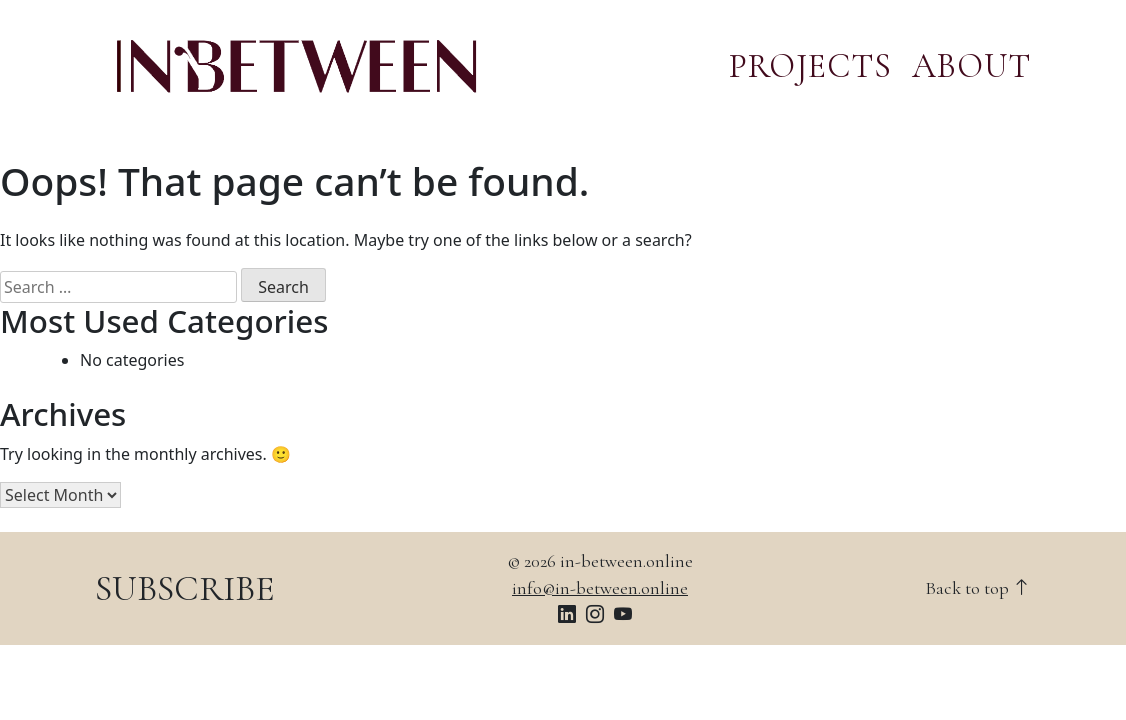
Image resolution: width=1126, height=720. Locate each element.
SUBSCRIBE (185, 588)
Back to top (978, 588)
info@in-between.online (600, 588)
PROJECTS (810, 66)
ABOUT (971, 66)
